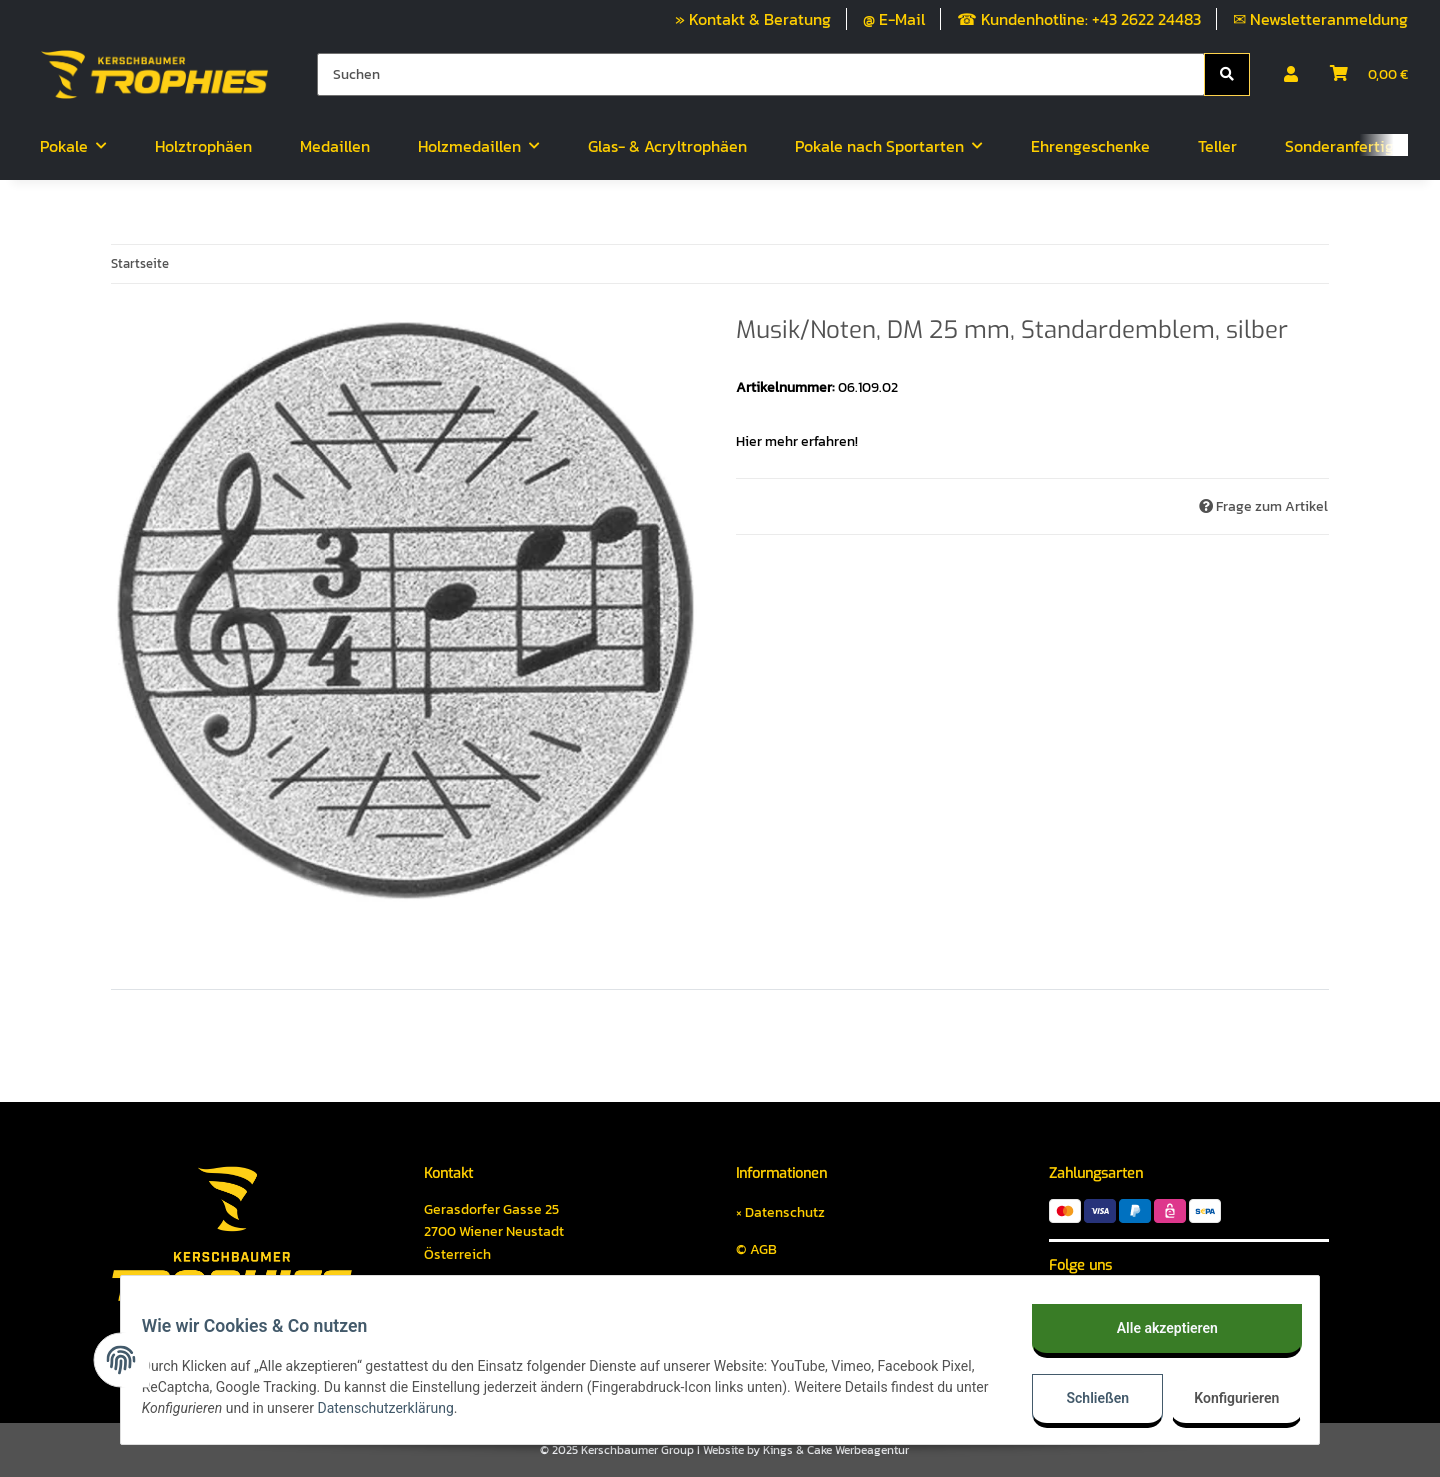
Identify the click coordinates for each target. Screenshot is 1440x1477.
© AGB (756, 1249)
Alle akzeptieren (1155, 1328)
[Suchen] (761, 74)
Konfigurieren (1227, 1398)
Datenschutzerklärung (452, 1408)
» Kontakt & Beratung (753, 19)
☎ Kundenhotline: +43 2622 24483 (1079, 19)
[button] (1291, 74)
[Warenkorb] (1369, 74)
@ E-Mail (894, 19)
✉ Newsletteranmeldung (1320, 19)
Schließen (1086, 1398)
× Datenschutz (780, 1212)
